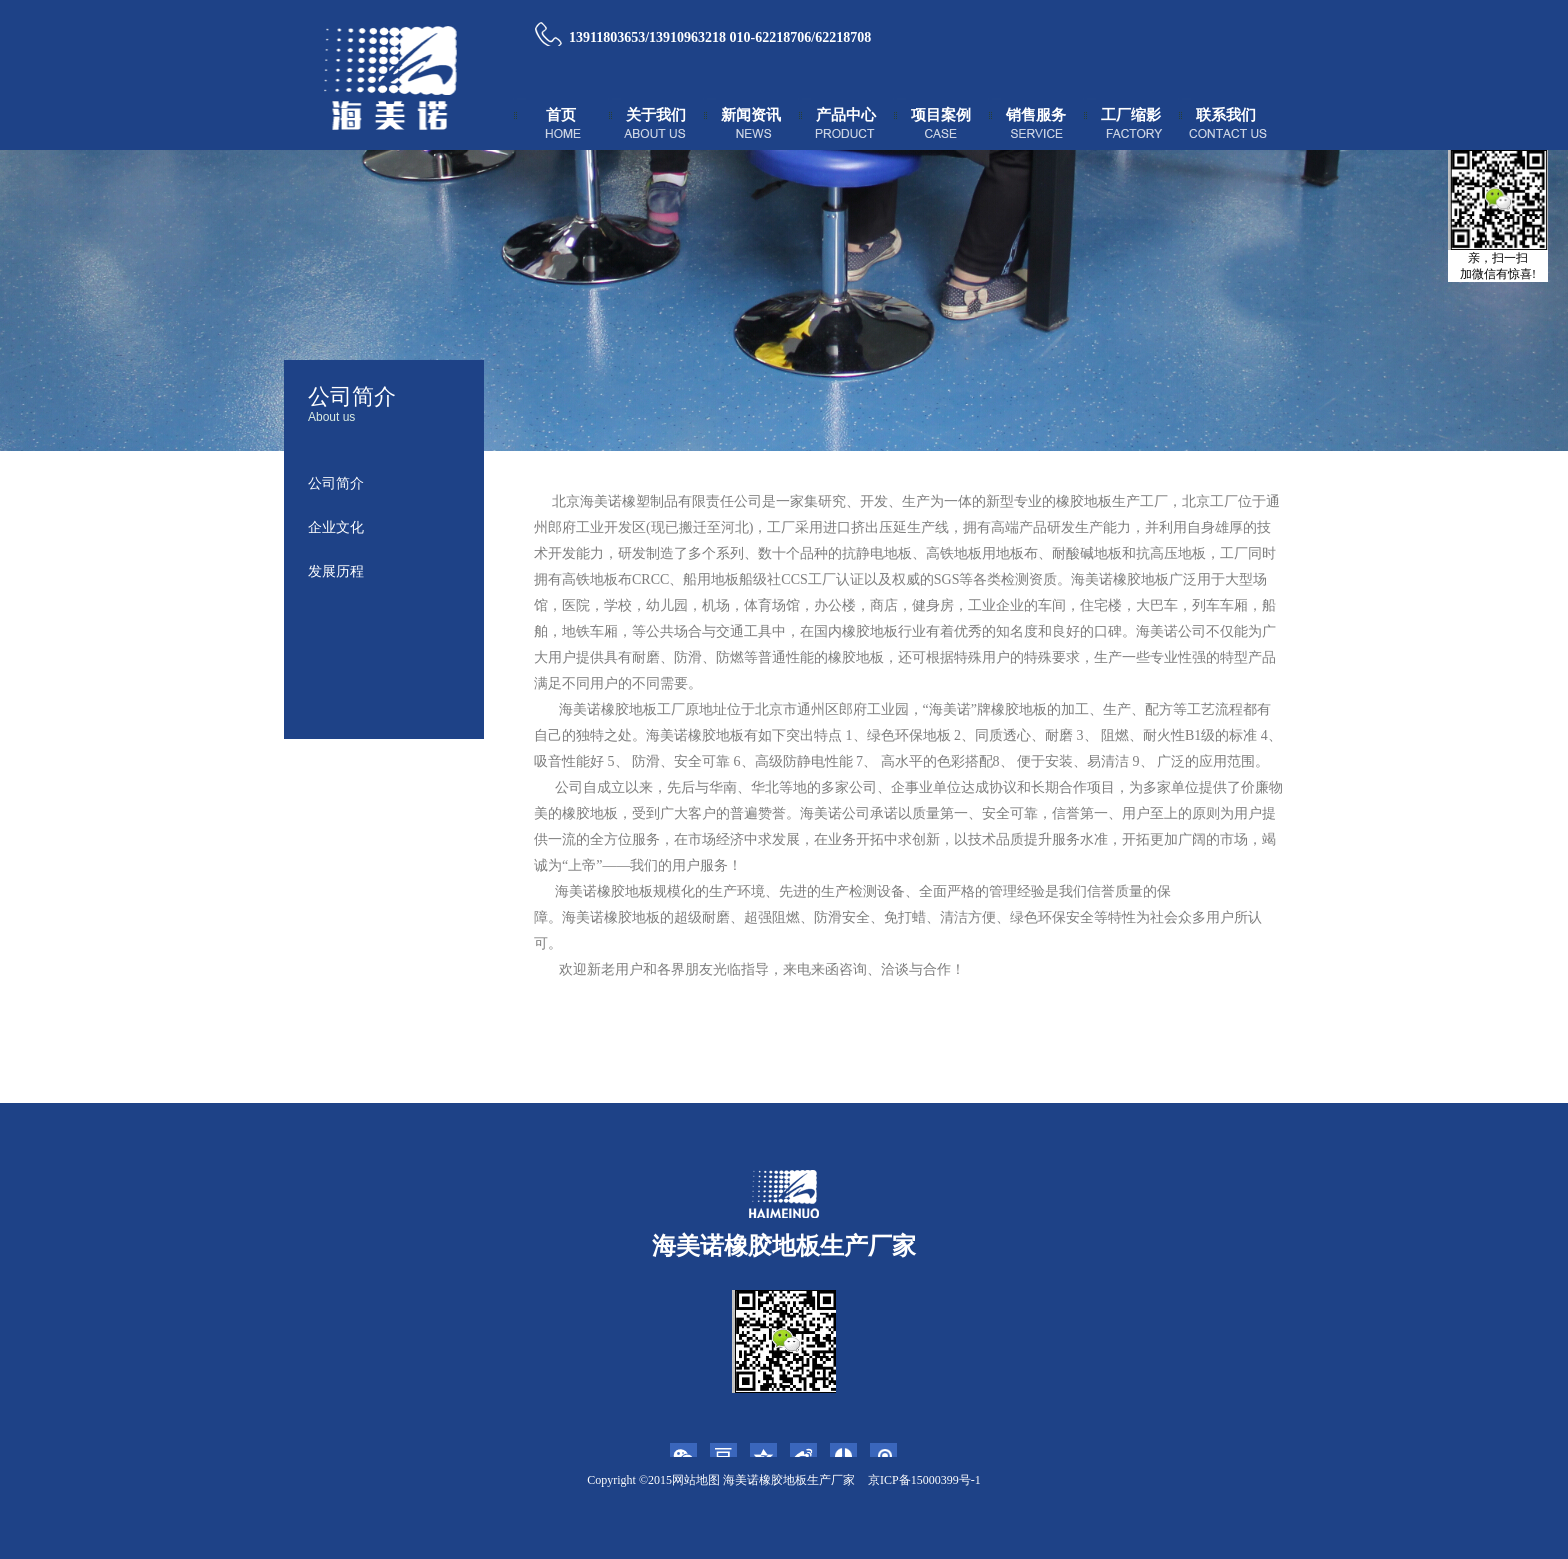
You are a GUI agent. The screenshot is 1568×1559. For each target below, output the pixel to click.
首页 (561, 115)
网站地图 (696, 1480)
